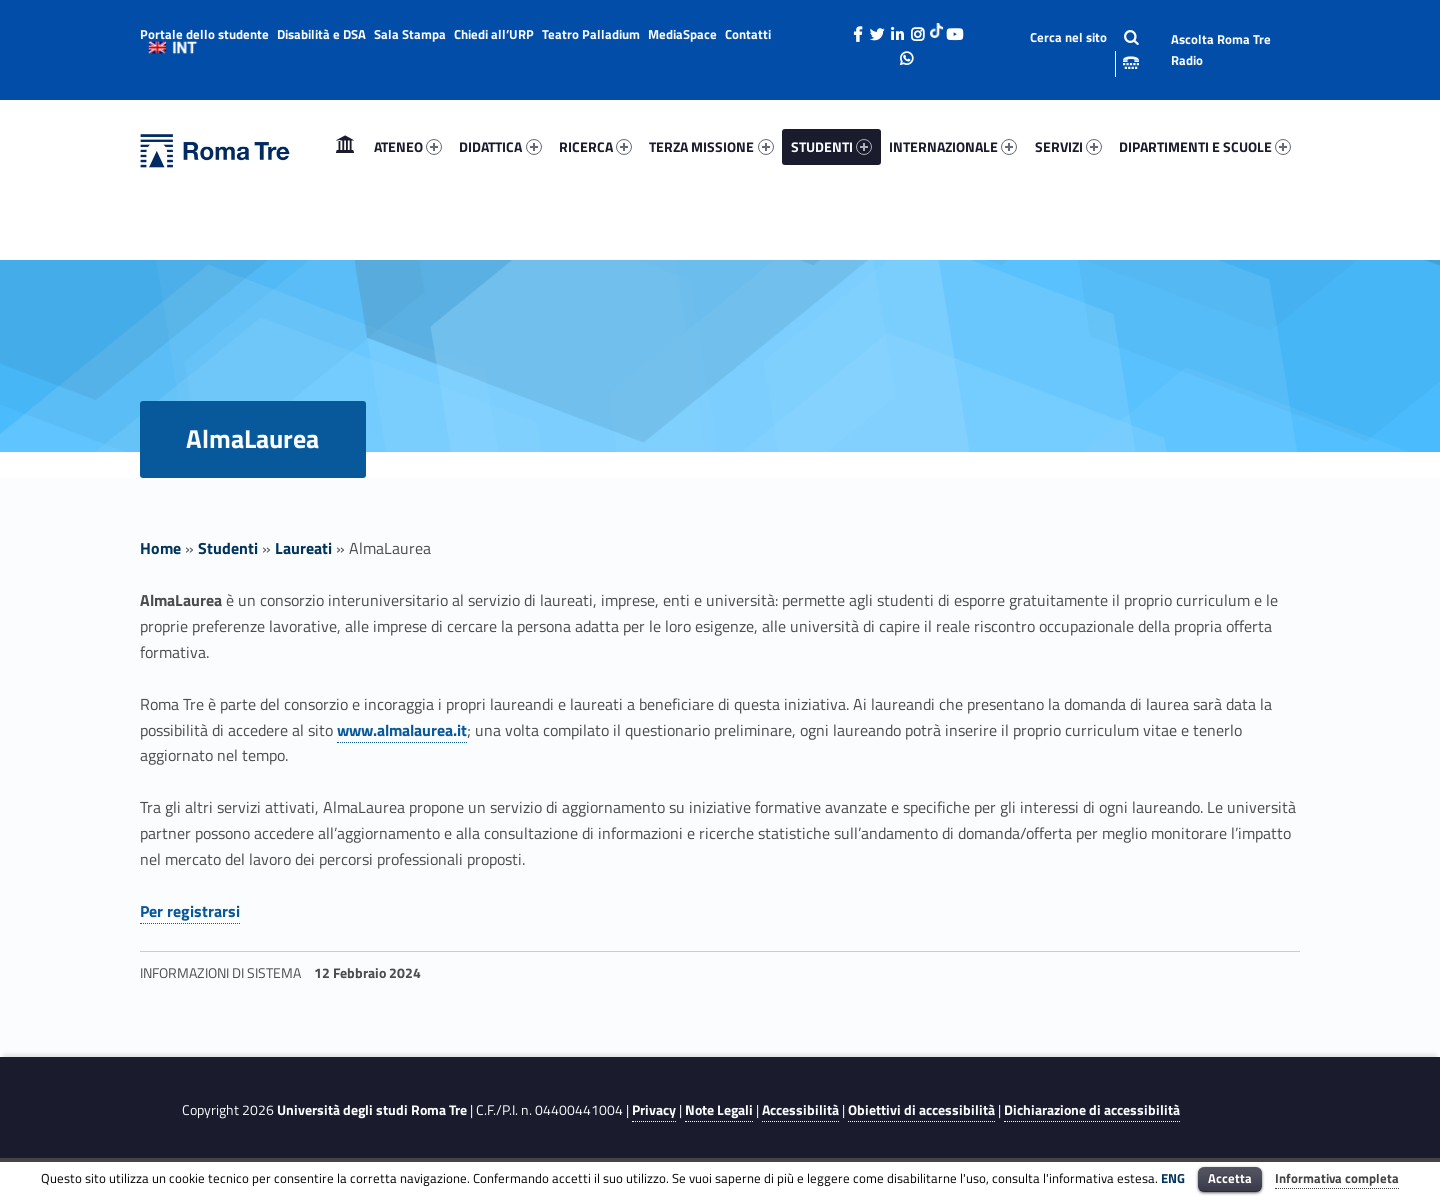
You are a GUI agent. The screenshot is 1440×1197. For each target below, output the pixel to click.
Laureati (303, 548)
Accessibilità (800, 1110)
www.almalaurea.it (402, 730)
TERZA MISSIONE (711, 146)
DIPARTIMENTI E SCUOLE (1205, 146)
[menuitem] (345, 147)
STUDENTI (831, 146)
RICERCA (595, 146)
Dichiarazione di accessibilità (1092, 1110)
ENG (1173, 1178)
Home (345, 146)
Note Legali (719, 1110)
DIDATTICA (500, 146)
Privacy (654, 1110)
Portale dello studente (204, 34)
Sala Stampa (410, 34)
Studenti (228, 548)
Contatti (748, 34)
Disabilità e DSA (321, 34)
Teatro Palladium (591, 34)
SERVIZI (1068, 146)
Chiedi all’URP (494, 34)
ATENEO (408, 146)
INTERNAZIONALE (953, 146)
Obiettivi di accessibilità (921, 1110)
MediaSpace (682, 34)
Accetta (1230, 1178)
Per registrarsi (190, 911)
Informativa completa (1337, 1178)
